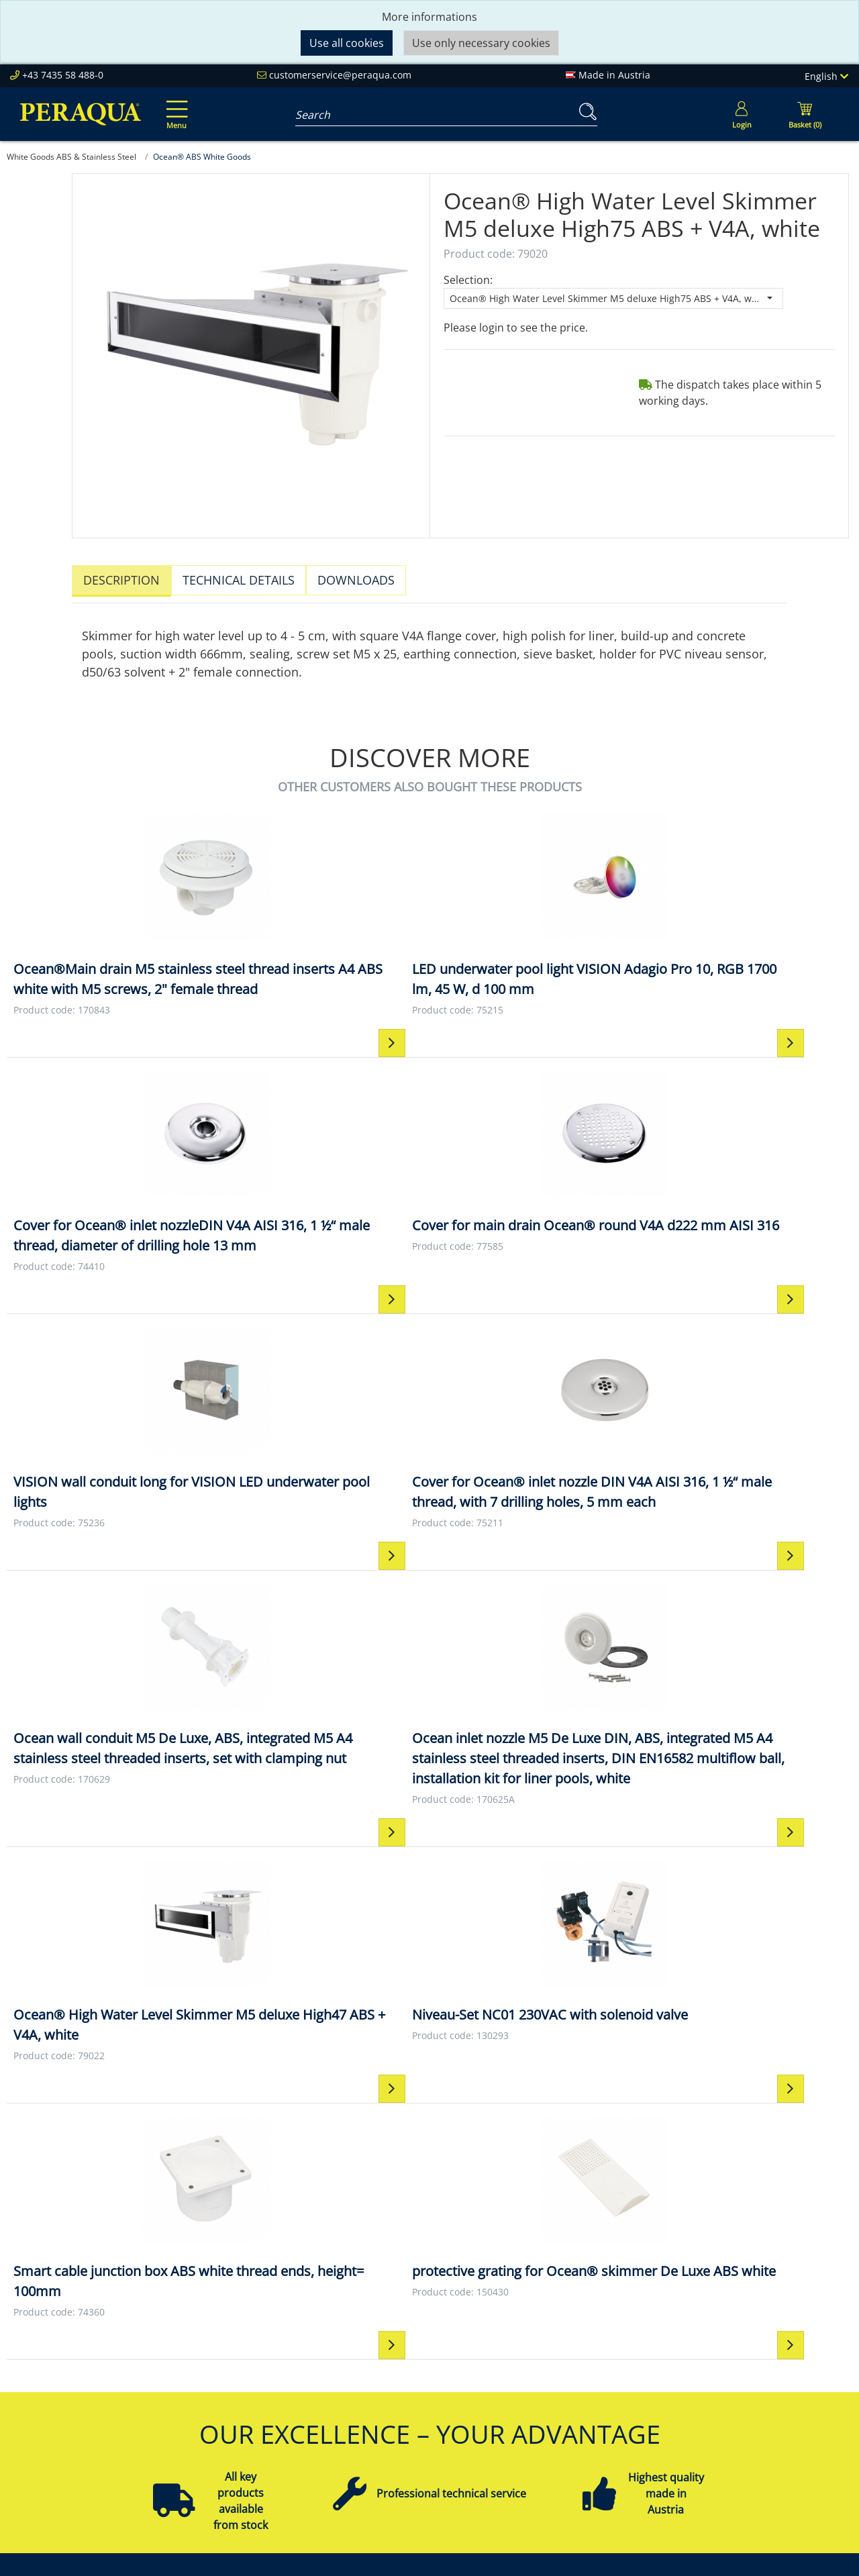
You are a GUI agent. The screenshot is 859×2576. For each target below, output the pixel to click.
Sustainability (232, 2392)
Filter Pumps (733, 2408)
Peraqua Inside (236, 2343)
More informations (429, 16)
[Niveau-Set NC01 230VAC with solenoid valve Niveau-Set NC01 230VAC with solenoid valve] (323, 1542)
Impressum (563, 2359)
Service (384, 2343)
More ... (720, 2472)
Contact (554, 2343)
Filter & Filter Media (750, 2376)
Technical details (239, 580)
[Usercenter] (741, 114)
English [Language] (826, 76)
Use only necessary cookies (481, 43)
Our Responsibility (245, 2376)
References (227, 2408)
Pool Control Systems (755, 2456)
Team (213, 2359)
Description (121, 580)
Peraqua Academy (412, 2359)
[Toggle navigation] (174, 105)
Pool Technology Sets (755, 2392)
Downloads (356, 580)
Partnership (396, 2376)
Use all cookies (346, 43)
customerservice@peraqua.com (340, 74)
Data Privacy (565, 2408)
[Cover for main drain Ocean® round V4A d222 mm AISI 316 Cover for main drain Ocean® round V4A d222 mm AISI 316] (746, 909)
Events (383, 2392)
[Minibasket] (804, 114)
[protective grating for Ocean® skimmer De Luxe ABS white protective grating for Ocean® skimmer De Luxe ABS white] (746, 1542)
